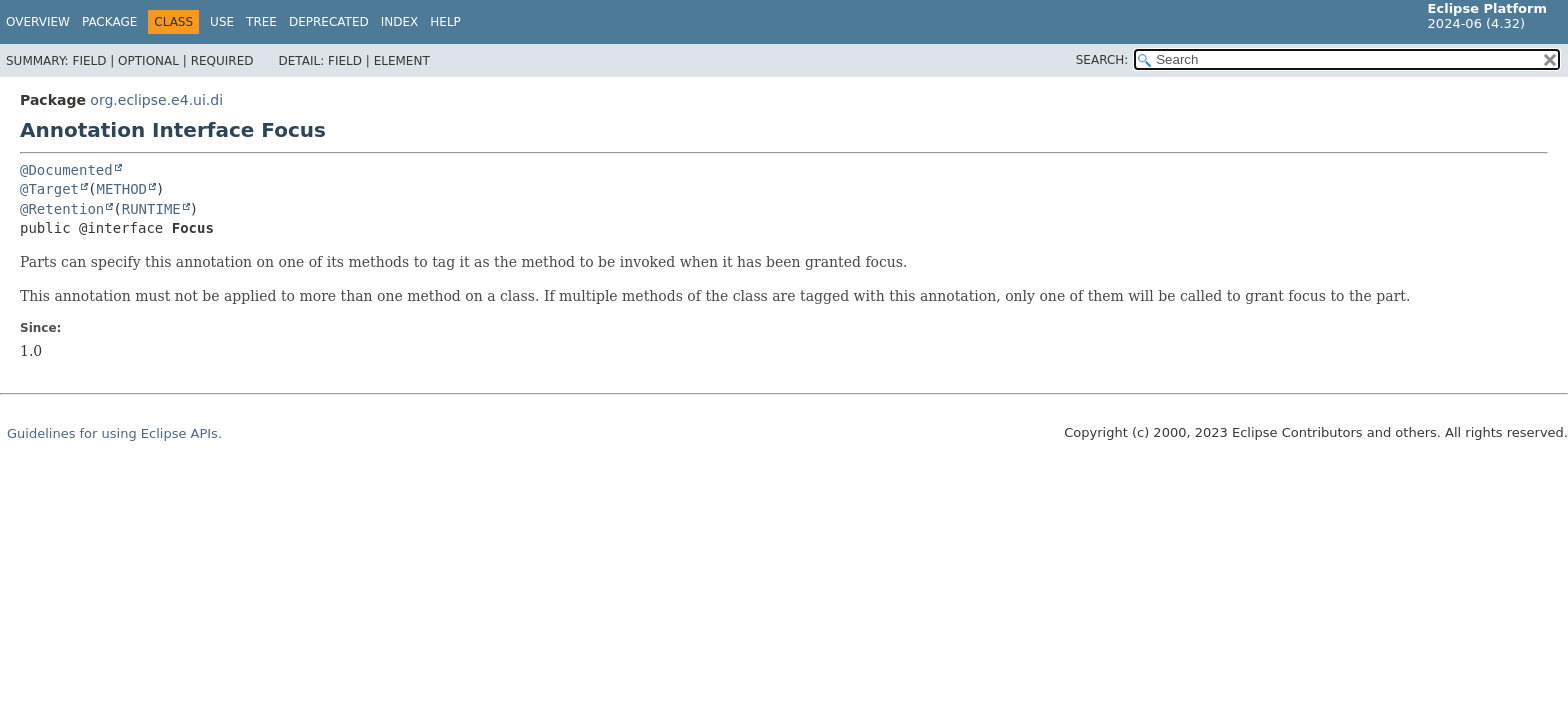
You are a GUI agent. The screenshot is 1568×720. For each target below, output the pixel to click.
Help (445, 22)
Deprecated (329, 22)
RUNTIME (151, 209)
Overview (38, 22)
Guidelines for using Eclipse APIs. (114, 433)
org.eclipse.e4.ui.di (156, 100)
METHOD (121, 189)
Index (400, 22)
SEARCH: (1102, 60)
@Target (49, 189)
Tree (261, 22)
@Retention (62, 209)
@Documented (66, 170)
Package (109, 22)
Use (222, 22)
